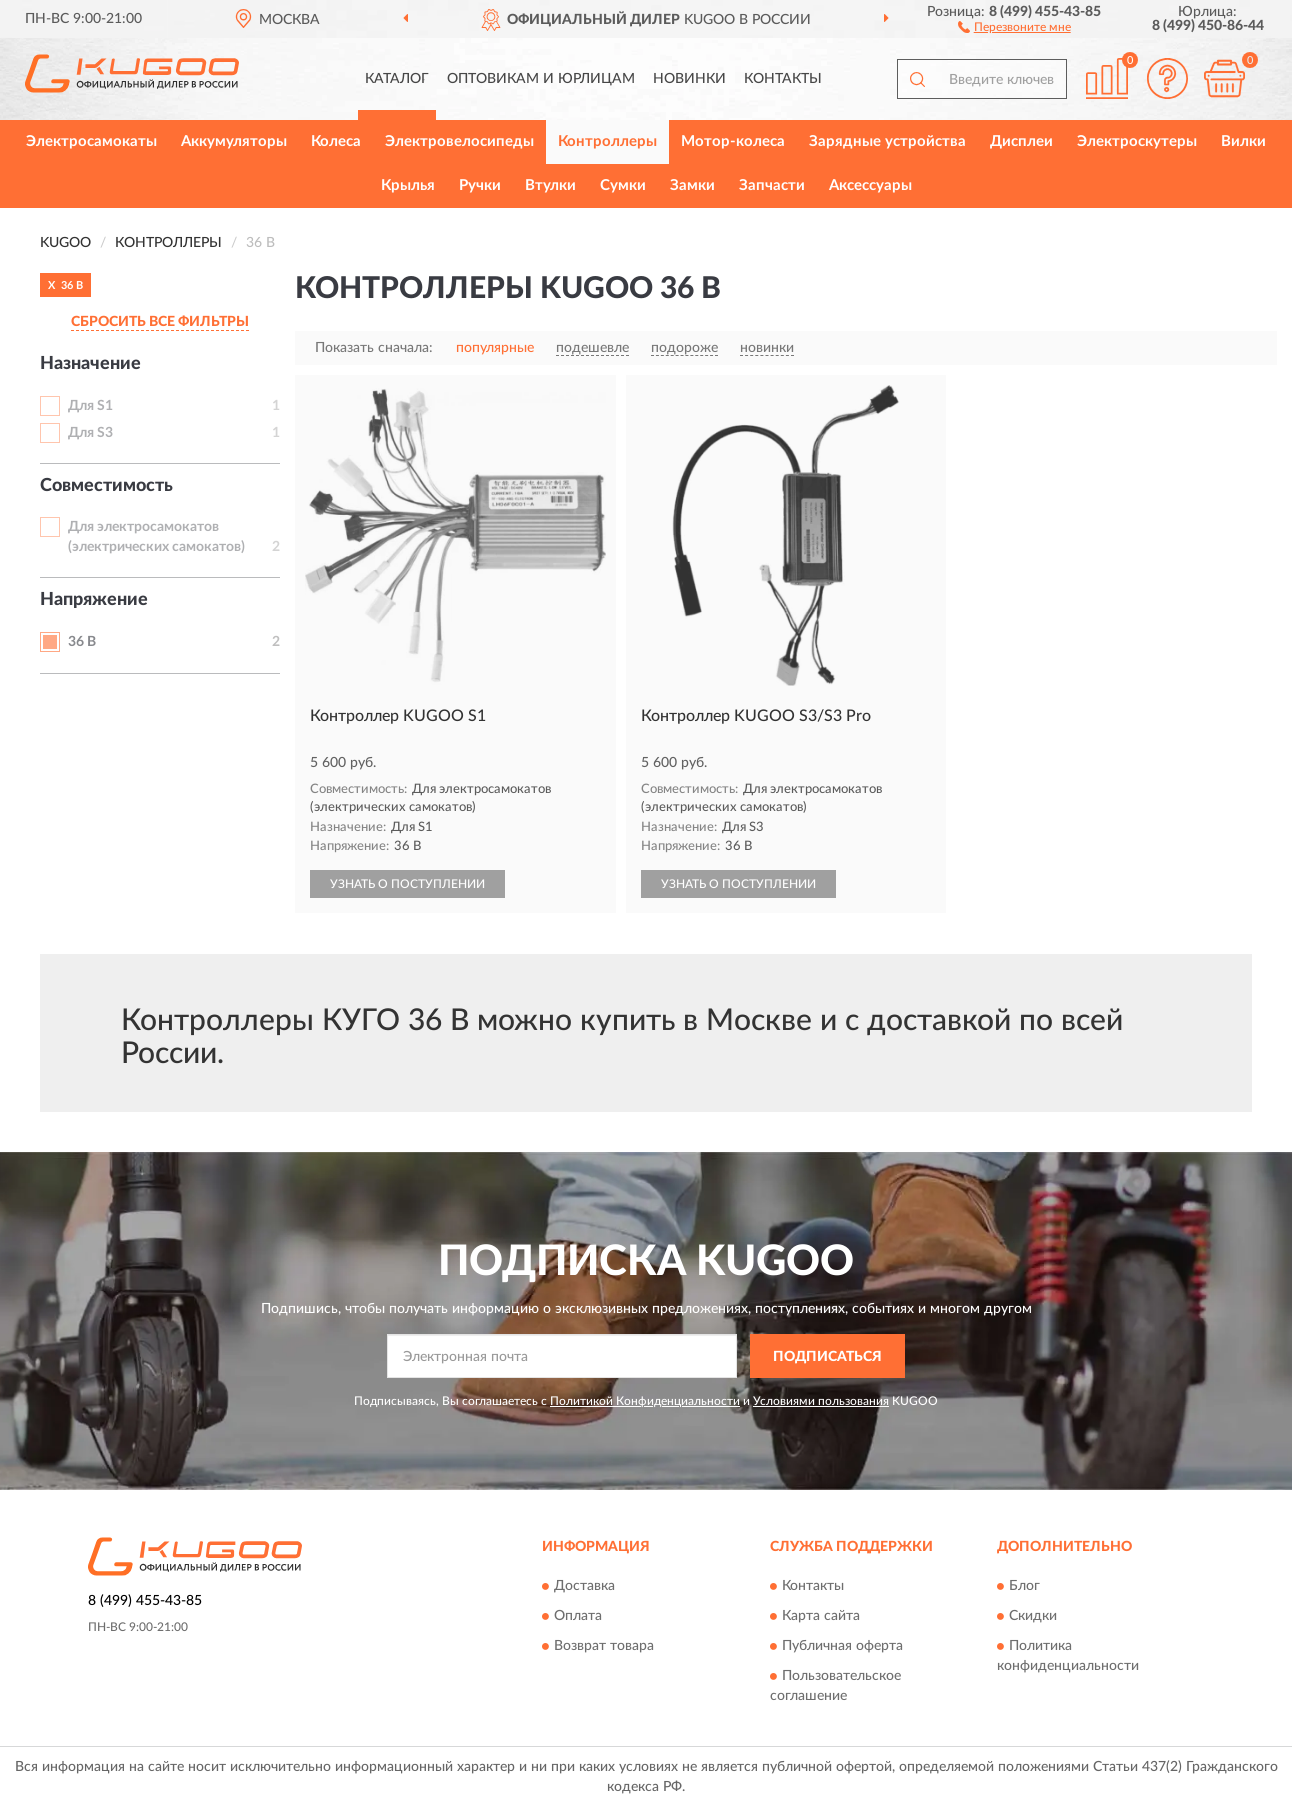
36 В (82, 642)
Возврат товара (604, 1646)
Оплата (578, 1616)
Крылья (408, 185)
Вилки (1243, 141)
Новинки (689, 79)
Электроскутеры (1137, 141)
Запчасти (772, 185)
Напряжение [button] (94, 600)
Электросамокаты (91, 141)
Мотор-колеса (733, 141)
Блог (1024, 1586)
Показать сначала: (374, 348)
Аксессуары (870, 185)
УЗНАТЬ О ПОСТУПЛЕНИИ (407, 884)
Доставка (584, 1586)
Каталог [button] (397, 79)
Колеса (336, 141)
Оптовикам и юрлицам (541, 79)
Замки (692, 185)
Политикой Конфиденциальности (645, 1401)
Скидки (1033, 1616)
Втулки (550, 185)
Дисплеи (1021, 141)
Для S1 (90, 406)
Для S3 (90, 433)
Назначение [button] (90, 364)
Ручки (480, 185)
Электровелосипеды (459, 141)
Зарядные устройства (887, 141)
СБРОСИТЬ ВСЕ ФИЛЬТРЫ (160, 322)
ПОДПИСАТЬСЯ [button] (827, 1357)
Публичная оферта (842, 1646)
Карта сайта (821, 1616)
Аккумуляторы (234, 141)
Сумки (623, 185)
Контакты (783, 79)
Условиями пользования (821, 1401)
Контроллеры (607, 141)
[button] (1014, 26)
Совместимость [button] (106, 486)
